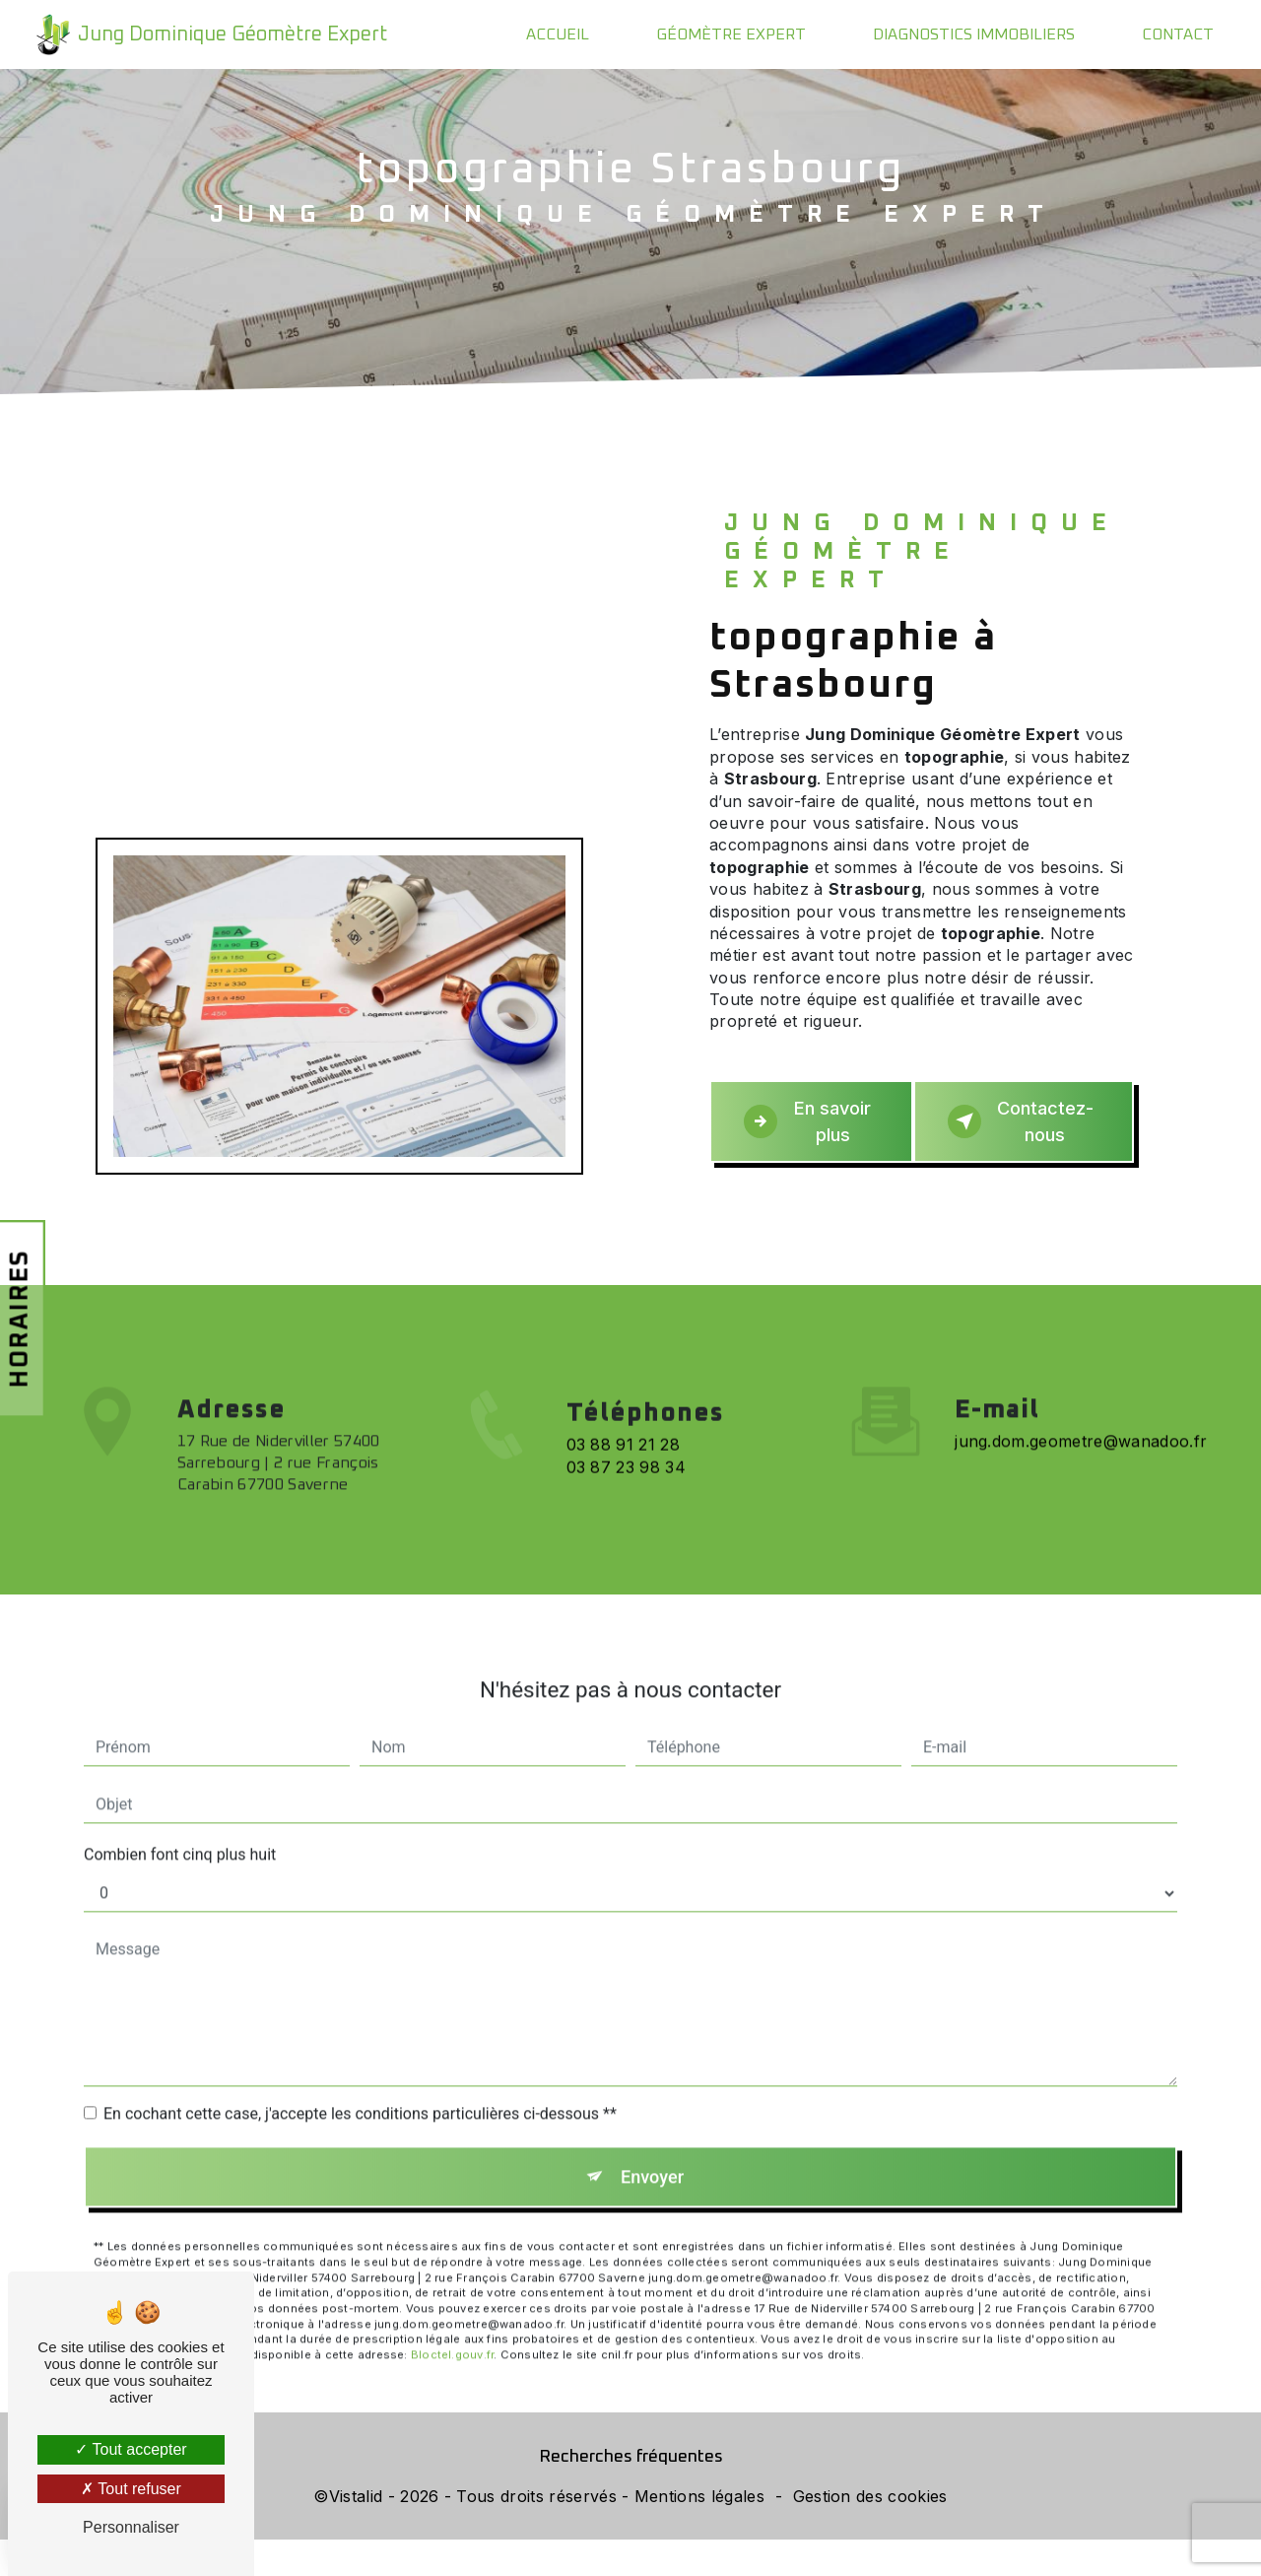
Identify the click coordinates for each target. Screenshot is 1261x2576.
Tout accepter (130, 2449)
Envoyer (653, 2182)
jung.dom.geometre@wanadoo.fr (1081, 1445)
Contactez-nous (1027, 1137)
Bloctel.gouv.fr (452, 2364)
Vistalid (356, 2532)
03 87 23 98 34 (626, 1525)
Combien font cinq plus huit (180, 1858)
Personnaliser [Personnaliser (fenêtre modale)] (131, 2527)
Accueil (555, 34)
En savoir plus (805, 1137)
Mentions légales (699, 2532)
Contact (1176, 34)
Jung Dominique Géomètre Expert (210, 34)
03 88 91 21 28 (623, 1503)
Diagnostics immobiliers (972, 34)
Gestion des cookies (870, 2532)
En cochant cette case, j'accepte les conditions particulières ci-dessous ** (360, 2117)
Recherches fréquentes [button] (631, 2493)
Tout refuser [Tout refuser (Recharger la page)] (131, 2488)
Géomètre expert (729, 34)
